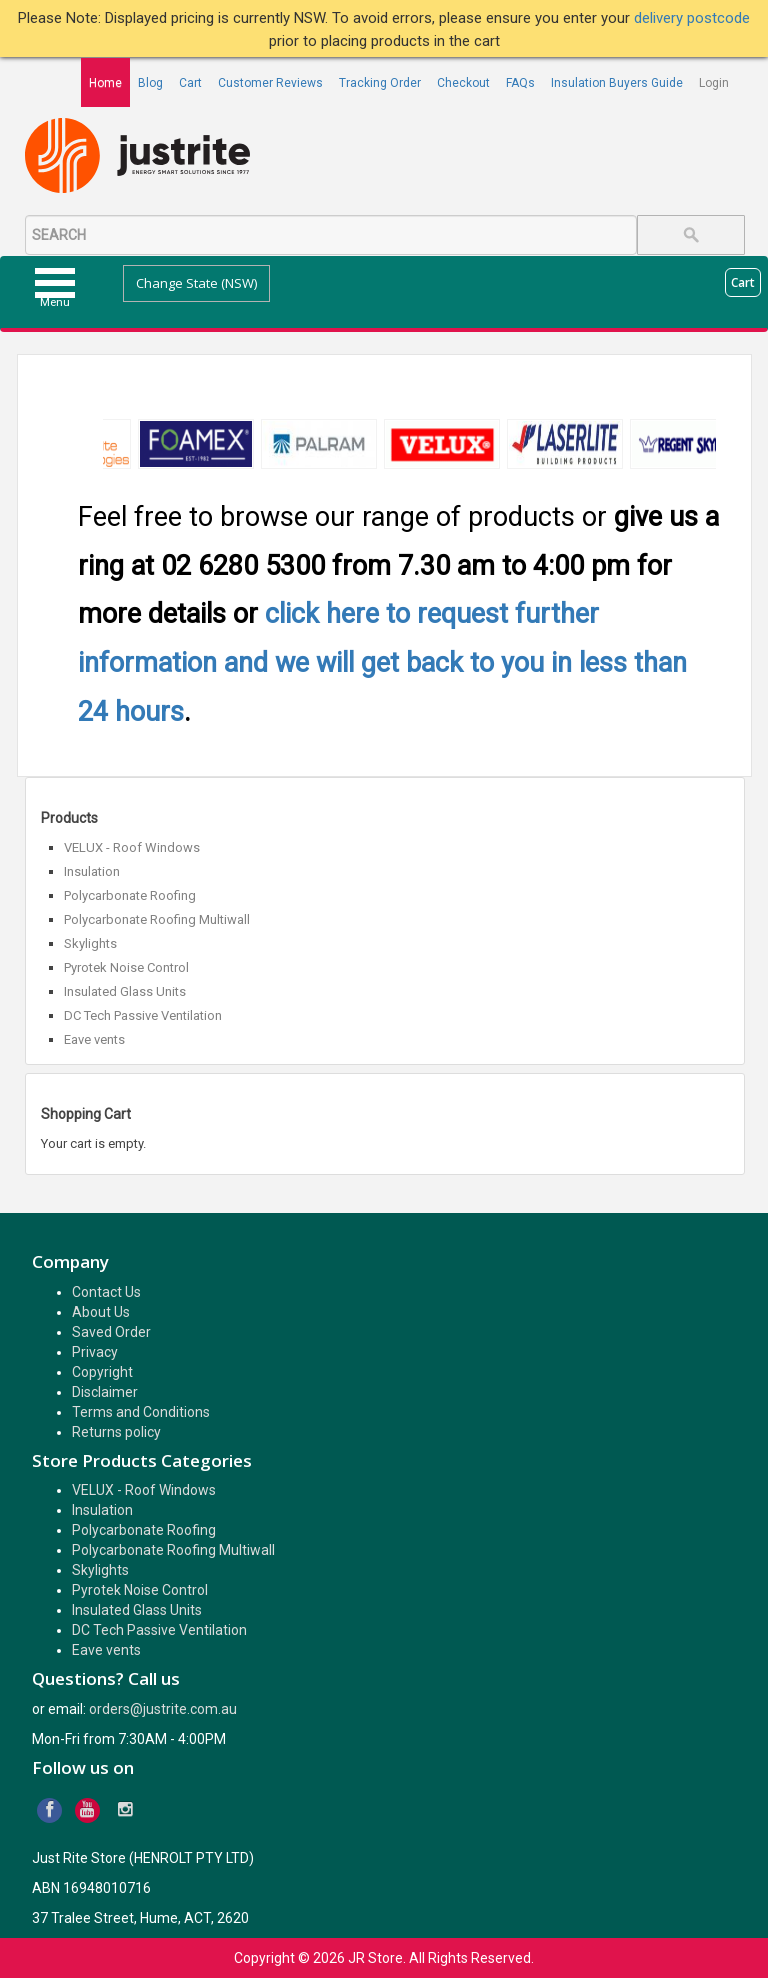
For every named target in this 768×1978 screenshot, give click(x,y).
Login (714, 83)
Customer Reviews (270, 83)
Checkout (463, 83)
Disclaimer (105, 1392)
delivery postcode (692, 18)
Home (105, 83)
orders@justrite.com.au (163, 1709)
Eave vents (94, 1039)
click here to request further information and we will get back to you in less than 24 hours (382, 662)
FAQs (520, 83)
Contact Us (106, 1292)
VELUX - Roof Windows (132, 847)
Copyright (102, 1372)
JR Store (375, 1958)
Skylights (90, 943)
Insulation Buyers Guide (617, 83)
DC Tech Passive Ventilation (143, 1015)
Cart (190, 83)
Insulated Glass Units (125, 991)
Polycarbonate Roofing (130, 895)
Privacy (95, 1352)
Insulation (92, 871)
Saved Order (111, 1332)
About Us (101, 1312)
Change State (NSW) (196, 283)
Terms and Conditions (141, 1412)
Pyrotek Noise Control (126, 967)
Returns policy (116, 1432)
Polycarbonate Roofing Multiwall (157, 919)
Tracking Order (380, 83)
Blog (150, 83)
